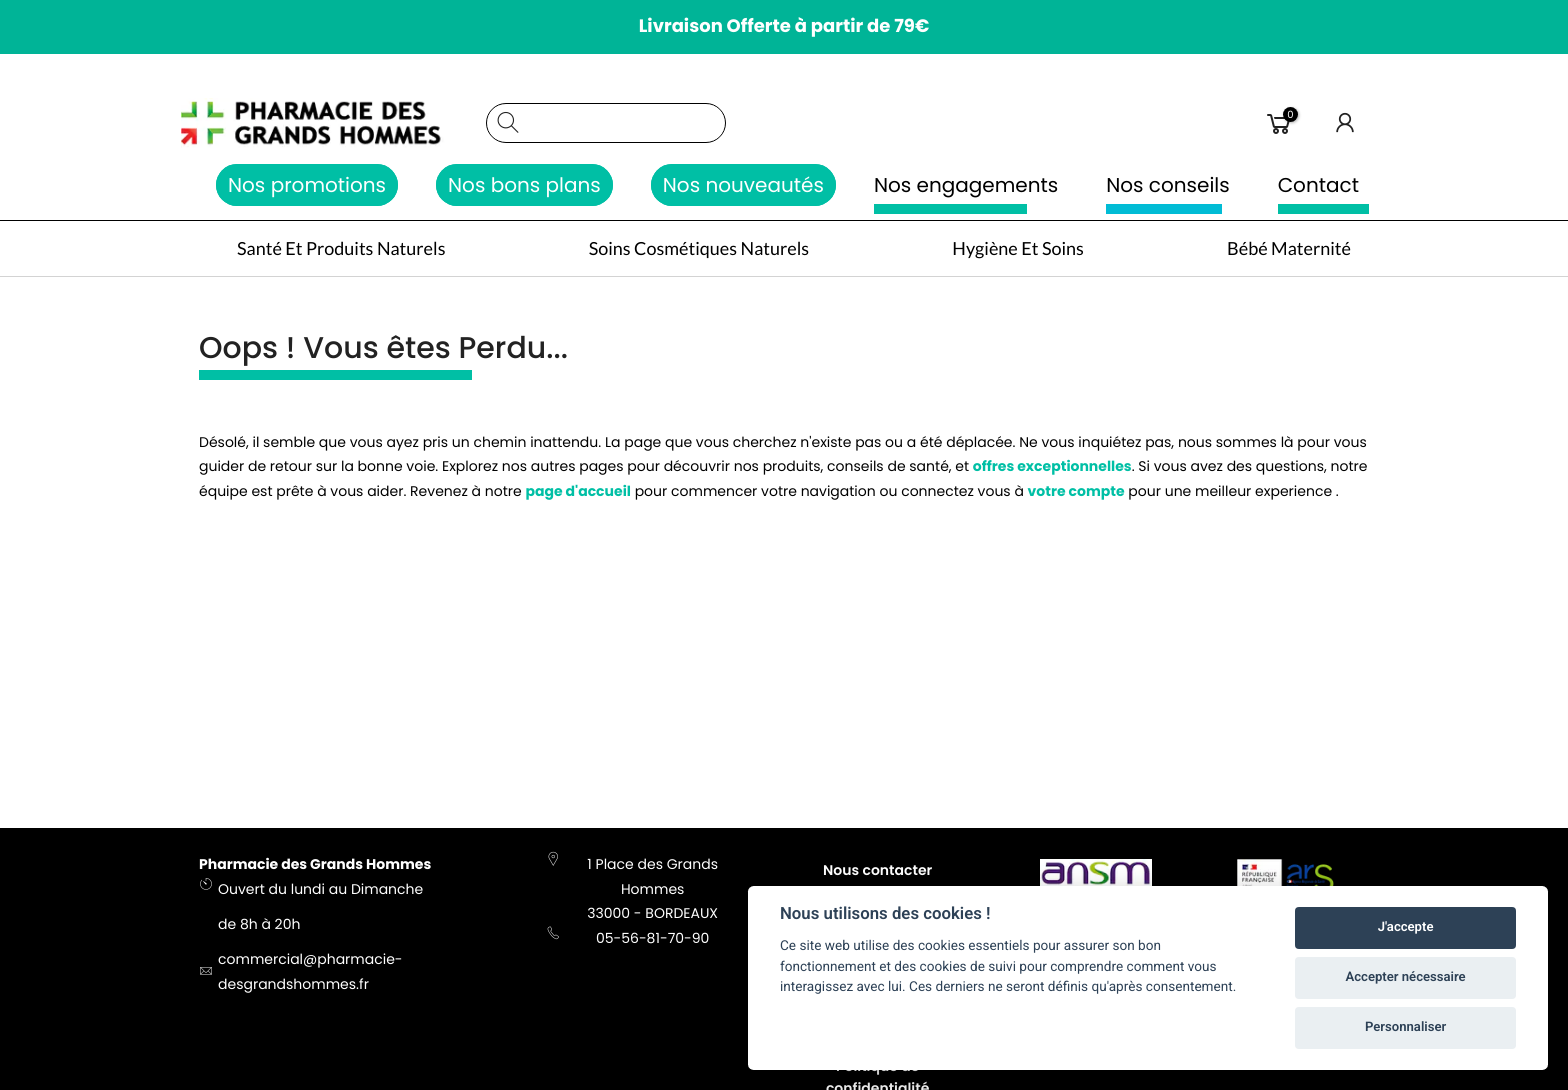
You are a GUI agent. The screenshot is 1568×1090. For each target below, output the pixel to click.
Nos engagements (966, 185)
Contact (1318, 185)
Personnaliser (1405, 1027)
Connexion (1346, 123)
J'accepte (1406, 927)
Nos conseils (1168, 185)
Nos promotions (307, 185)
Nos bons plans (524, 185)
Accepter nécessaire (1406, 977)
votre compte (1076, 496)
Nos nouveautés (743, 185)
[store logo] (332, 123)
